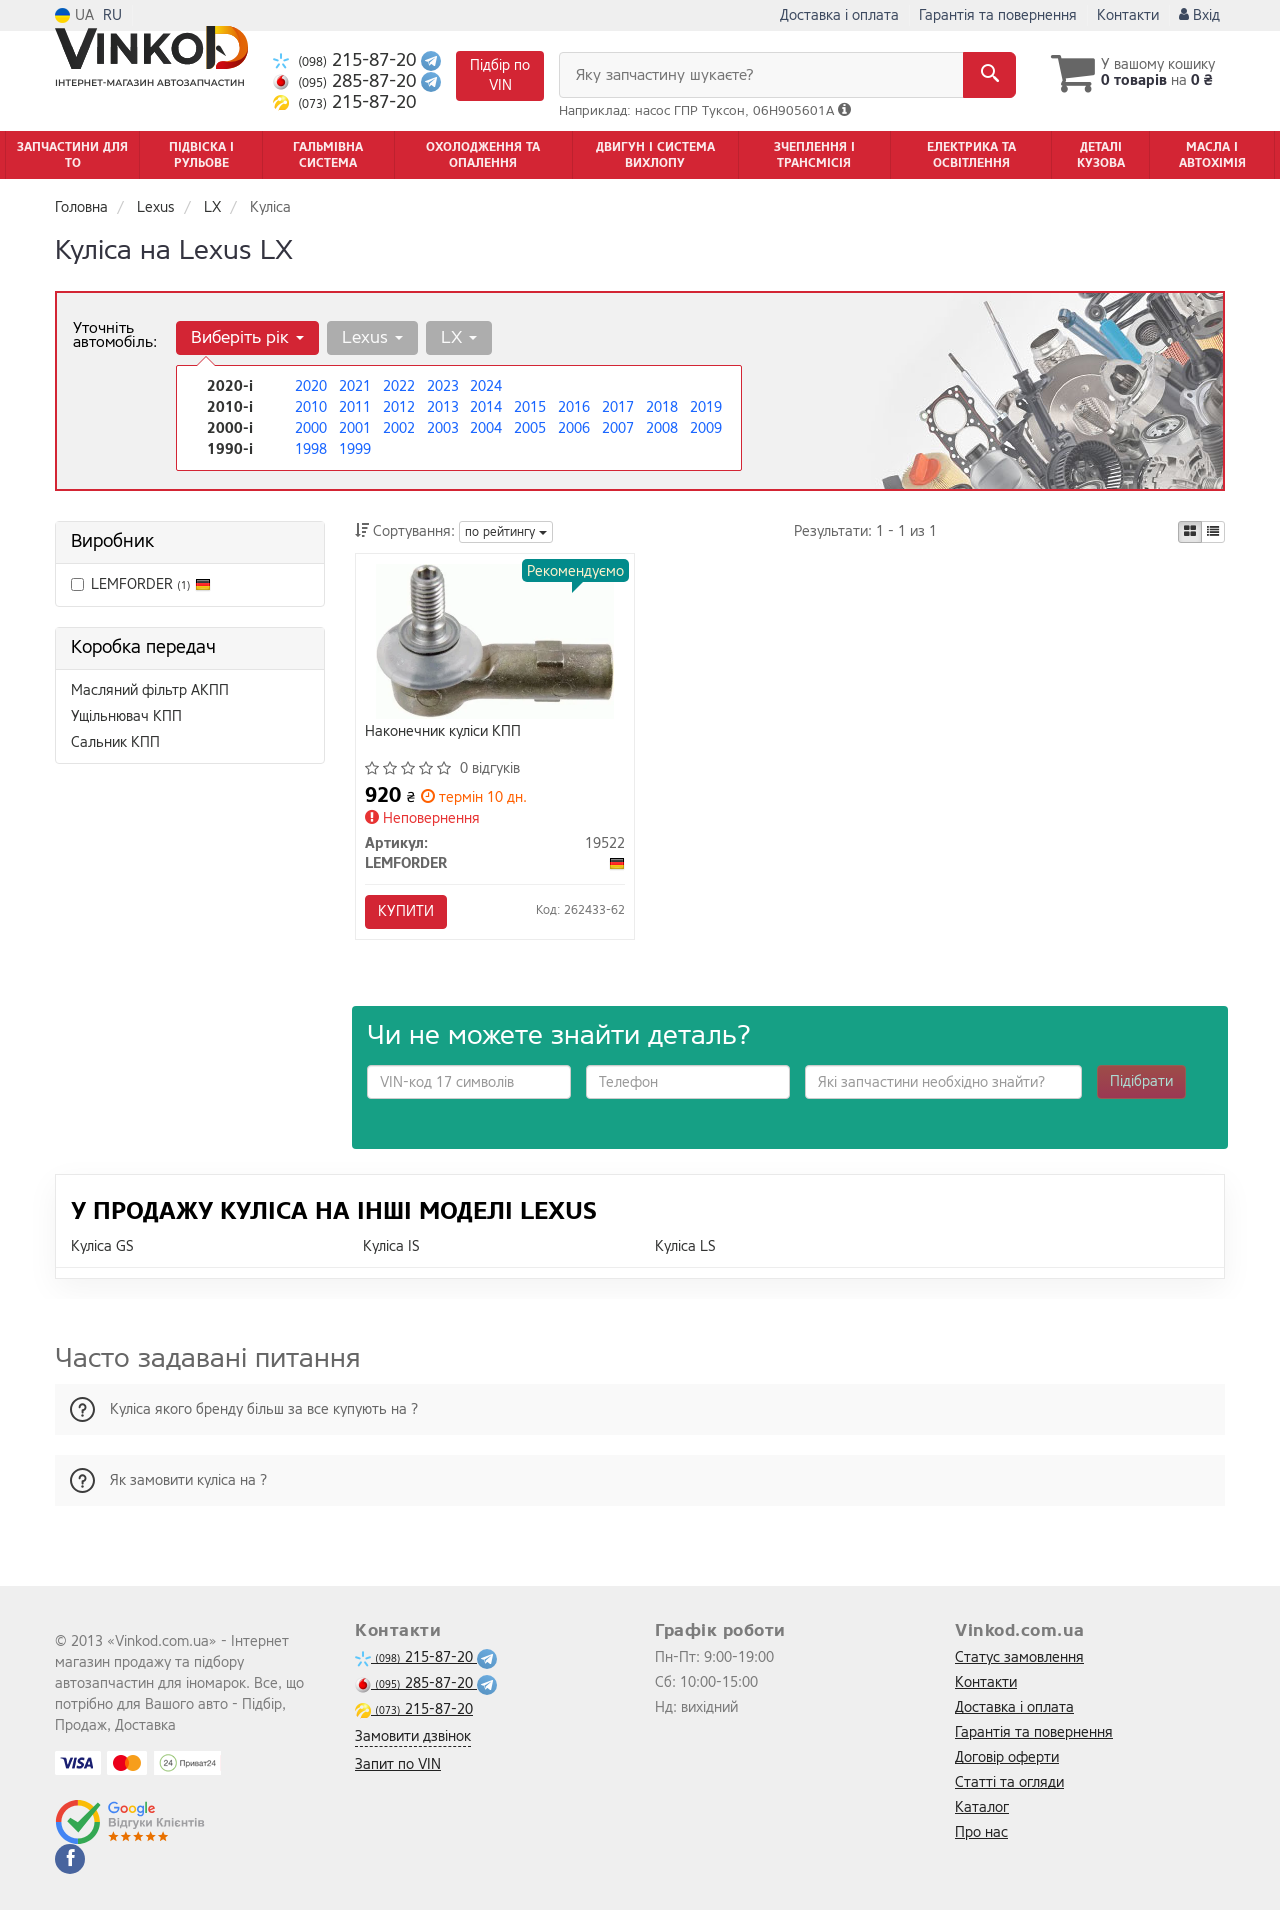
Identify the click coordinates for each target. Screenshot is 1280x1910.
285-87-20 (347, 81)
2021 (355, 386)
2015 (530, 407)
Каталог (982, 1807)
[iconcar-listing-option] (1213, 532)
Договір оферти (1007, 1757)
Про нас (981, 1832)
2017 (618, 407)
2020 (311, 386)
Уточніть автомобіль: (115, 335)
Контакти (1128, 15)
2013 (443, 407)
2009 (706, 428)
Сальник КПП (115, 742)
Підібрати (1141, 1082)
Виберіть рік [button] (247, 337)
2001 (355, 428)
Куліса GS (102, 1247)
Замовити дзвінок (413, 1736)
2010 (311, 407)
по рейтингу (506, 532)
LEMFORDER (151, 584)
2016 (574, 407)
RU (112, 15)
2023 (443, 386)
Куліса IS (391, 1247)
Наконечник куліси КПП (444, 732)
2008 (662, 428)
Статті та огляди (1009, 1782)
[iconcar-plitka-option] (1190, 532)
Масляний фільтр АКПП (150, 690)
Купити (407, 911)
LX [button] (459, 337)
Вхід (1199, 15)
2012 (399, 407)
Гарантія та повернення (998, 15)
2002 (399, 428)
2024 (486, 386)
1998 (311, 449)
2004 (486, 428)
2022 (399, 386)
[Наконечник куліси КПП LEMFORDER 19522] (495, 640)
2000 (311, 428)
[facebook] (70, 1859)
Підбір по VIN (500, 75)
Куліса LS (685, 1247)
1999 (355, 449)
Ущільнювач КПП (126, 716)
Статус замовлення (1019, 1657)
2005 (530, 428)
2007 (618, 428)
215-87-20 (347, 60)
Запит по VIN (398, 1764)
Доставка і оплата (839, 15)
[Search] (988, 75)
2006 (574, 428)
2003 (443, 428)
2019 (706, 407)
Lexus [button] (372, 337)
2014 (486, 407)
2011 (355, 407)
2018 (662, 407)
